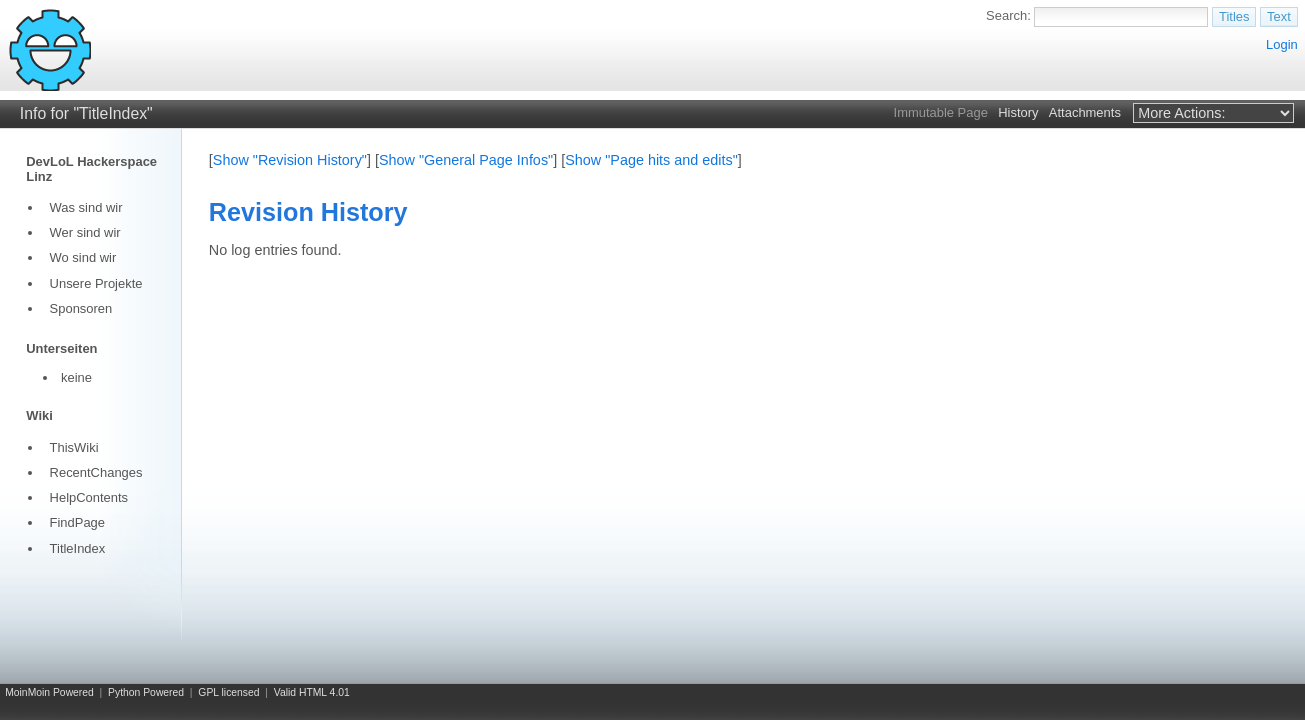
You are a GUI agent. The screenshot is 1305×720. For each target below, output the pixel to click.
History (1018, 112)
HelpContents (89, 497)
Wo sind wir (83, 257)
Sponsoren (81, 308)
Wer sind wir (85, 232)
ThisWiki (74, 447)
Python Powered (146, 692)
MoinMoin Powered (49, 692)
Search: (1008, 15)
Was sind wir (86, 207)
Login (1282, 44)
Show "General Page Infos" (466, 160)
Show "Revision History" (290, 160)
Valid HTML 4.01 (312, 692)
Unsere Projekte (96, 283)
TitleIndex (78, 548)
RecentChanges (96, 472)
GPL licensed (228, 692)
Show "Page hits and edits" (651, 160)
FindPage (77, 522)
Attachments (1085, 112)
